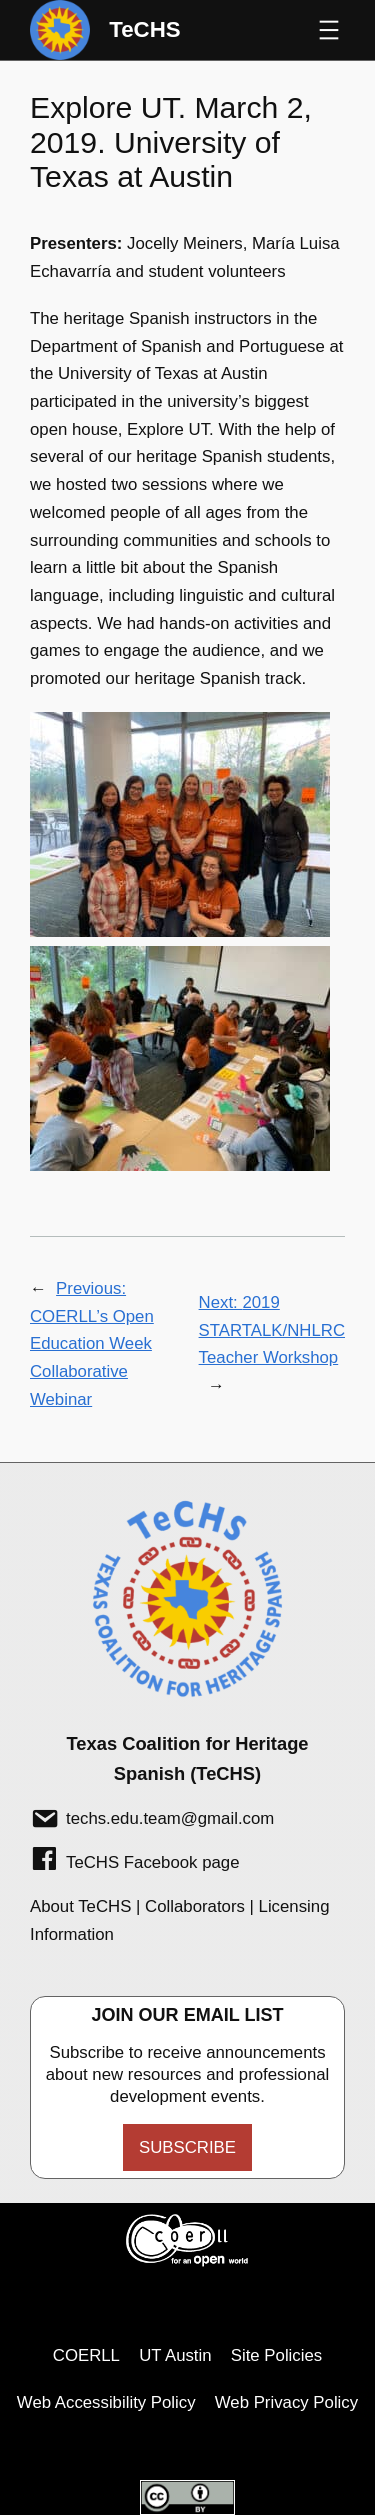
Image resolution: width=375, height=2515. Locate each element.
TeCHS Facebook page (153, 1862)
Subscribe (187, 2147)
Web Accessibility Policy (106, 2402)
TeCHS (144, 29)
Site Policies (276, 2355)
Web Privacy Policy (286, 2402)
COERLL (86, 2355)
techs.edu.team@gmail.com (170, 1818)
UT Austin (175, 2355)
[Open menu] (329, 30)
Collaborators (195, 1906)
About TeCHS (80, 1906)
